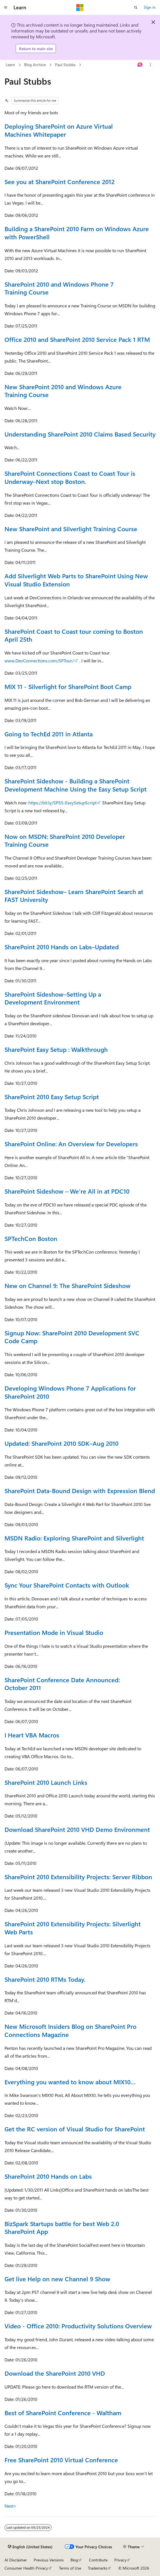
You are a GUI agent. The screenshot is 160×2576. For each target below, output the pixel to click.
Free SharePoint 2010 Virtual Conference (61, 2460)
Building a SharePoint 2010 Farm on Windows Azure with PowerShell (76, 232)
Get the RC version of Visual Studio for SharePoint (74, 2129)
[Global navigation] (5, 8)
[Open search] (135, 8)
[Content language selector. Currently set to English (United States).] (30, 2546)
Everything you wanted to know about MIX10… (70, 2082)
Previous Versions (49, 2560)
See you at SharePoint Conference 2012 (59, 181)
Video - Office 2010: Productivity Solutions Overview (78, 2326)
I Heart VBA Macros (31, 1735)
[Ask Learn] (140, 65)
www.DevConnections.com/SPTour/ (39, 660)
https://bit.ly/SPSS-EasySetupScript (62, 803)
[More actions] (151, 65)
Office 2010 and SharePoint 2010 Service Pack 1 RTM (77, 339)
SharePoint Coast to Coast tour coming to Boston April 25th (73, 635)
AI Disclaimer (15, 2560)
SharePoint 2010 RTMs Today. (44, 1979)
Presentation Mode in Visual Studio (53, 1632)
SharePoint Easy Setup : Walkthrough (56, 1049)
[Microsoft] (80, 7)
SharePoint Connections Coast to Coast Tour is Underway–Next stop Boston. (69, 477)
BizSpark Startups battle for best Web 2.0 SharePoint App (61, 2227)
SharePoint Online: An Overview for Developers (71, 1144)
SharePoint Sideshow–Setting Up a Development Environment (52, 998)
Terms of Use (70, 2568)
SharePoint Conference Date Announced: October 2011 (62, 1683)
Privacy (120, 2560)
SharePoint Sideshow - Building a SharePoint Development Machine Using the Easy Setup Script (75, 785)
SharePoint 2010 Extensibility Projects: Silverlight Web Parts (72, 1928)
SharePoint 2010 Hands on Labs (48, 2176)
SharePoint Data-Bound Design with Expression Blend (79, 1490)
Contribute (98, 2560)
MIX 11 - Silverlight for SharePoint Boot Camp (67, 686)
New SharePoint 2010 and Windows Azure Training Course (63, 390)
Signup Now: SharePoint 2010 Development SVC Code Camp (72, 1337)
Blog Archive (35, 64)
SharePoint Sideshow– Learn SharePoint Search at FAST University (73, 895)
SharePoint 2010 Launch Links (45, 1782)
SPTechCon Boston (30, 1238)
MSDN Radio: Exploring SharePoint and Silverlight (74, 1538)
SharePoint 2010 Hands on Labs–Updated (61, 947)
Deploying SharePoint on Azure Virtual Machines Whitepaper (58, 130)
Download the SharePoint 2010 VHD (54, 2373)
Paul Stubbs (65, 64)
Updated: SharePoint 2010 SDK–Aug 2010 (61, 1443)
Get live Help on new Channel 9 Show (57, 2279)
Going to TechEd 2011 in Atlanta (48, 734)
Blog (74, 2560)
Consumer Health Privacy (26, 2568)
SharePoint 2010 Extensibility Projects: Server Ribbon (78, 1876)
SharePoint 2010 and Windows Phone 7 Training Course (59, 288)
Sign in (150, 7)
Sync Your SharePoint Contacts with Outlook (66, 1585)
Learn (10, 64)
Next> (10, 2506)
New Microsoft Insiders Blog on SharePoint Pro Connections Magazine (70, 2030)
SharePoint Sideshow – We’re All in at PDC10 (66, 1191)
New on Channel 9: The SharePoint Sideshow (67, 1285)
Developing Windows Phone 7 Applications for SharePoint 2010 (70, 1392)
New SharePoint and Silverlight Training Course (70, 529)
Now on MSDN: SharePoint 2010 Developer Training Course (64, 840)
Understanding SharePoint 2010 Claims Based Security (80, 434)
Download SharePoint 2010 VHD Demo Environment (77, 1829)
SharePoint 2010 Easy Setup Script (51, 1096)
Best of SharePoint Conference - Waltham (62, 2412)
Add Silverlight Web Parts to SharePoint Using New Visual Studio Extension (76, 580)
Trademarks (98, 2568)
